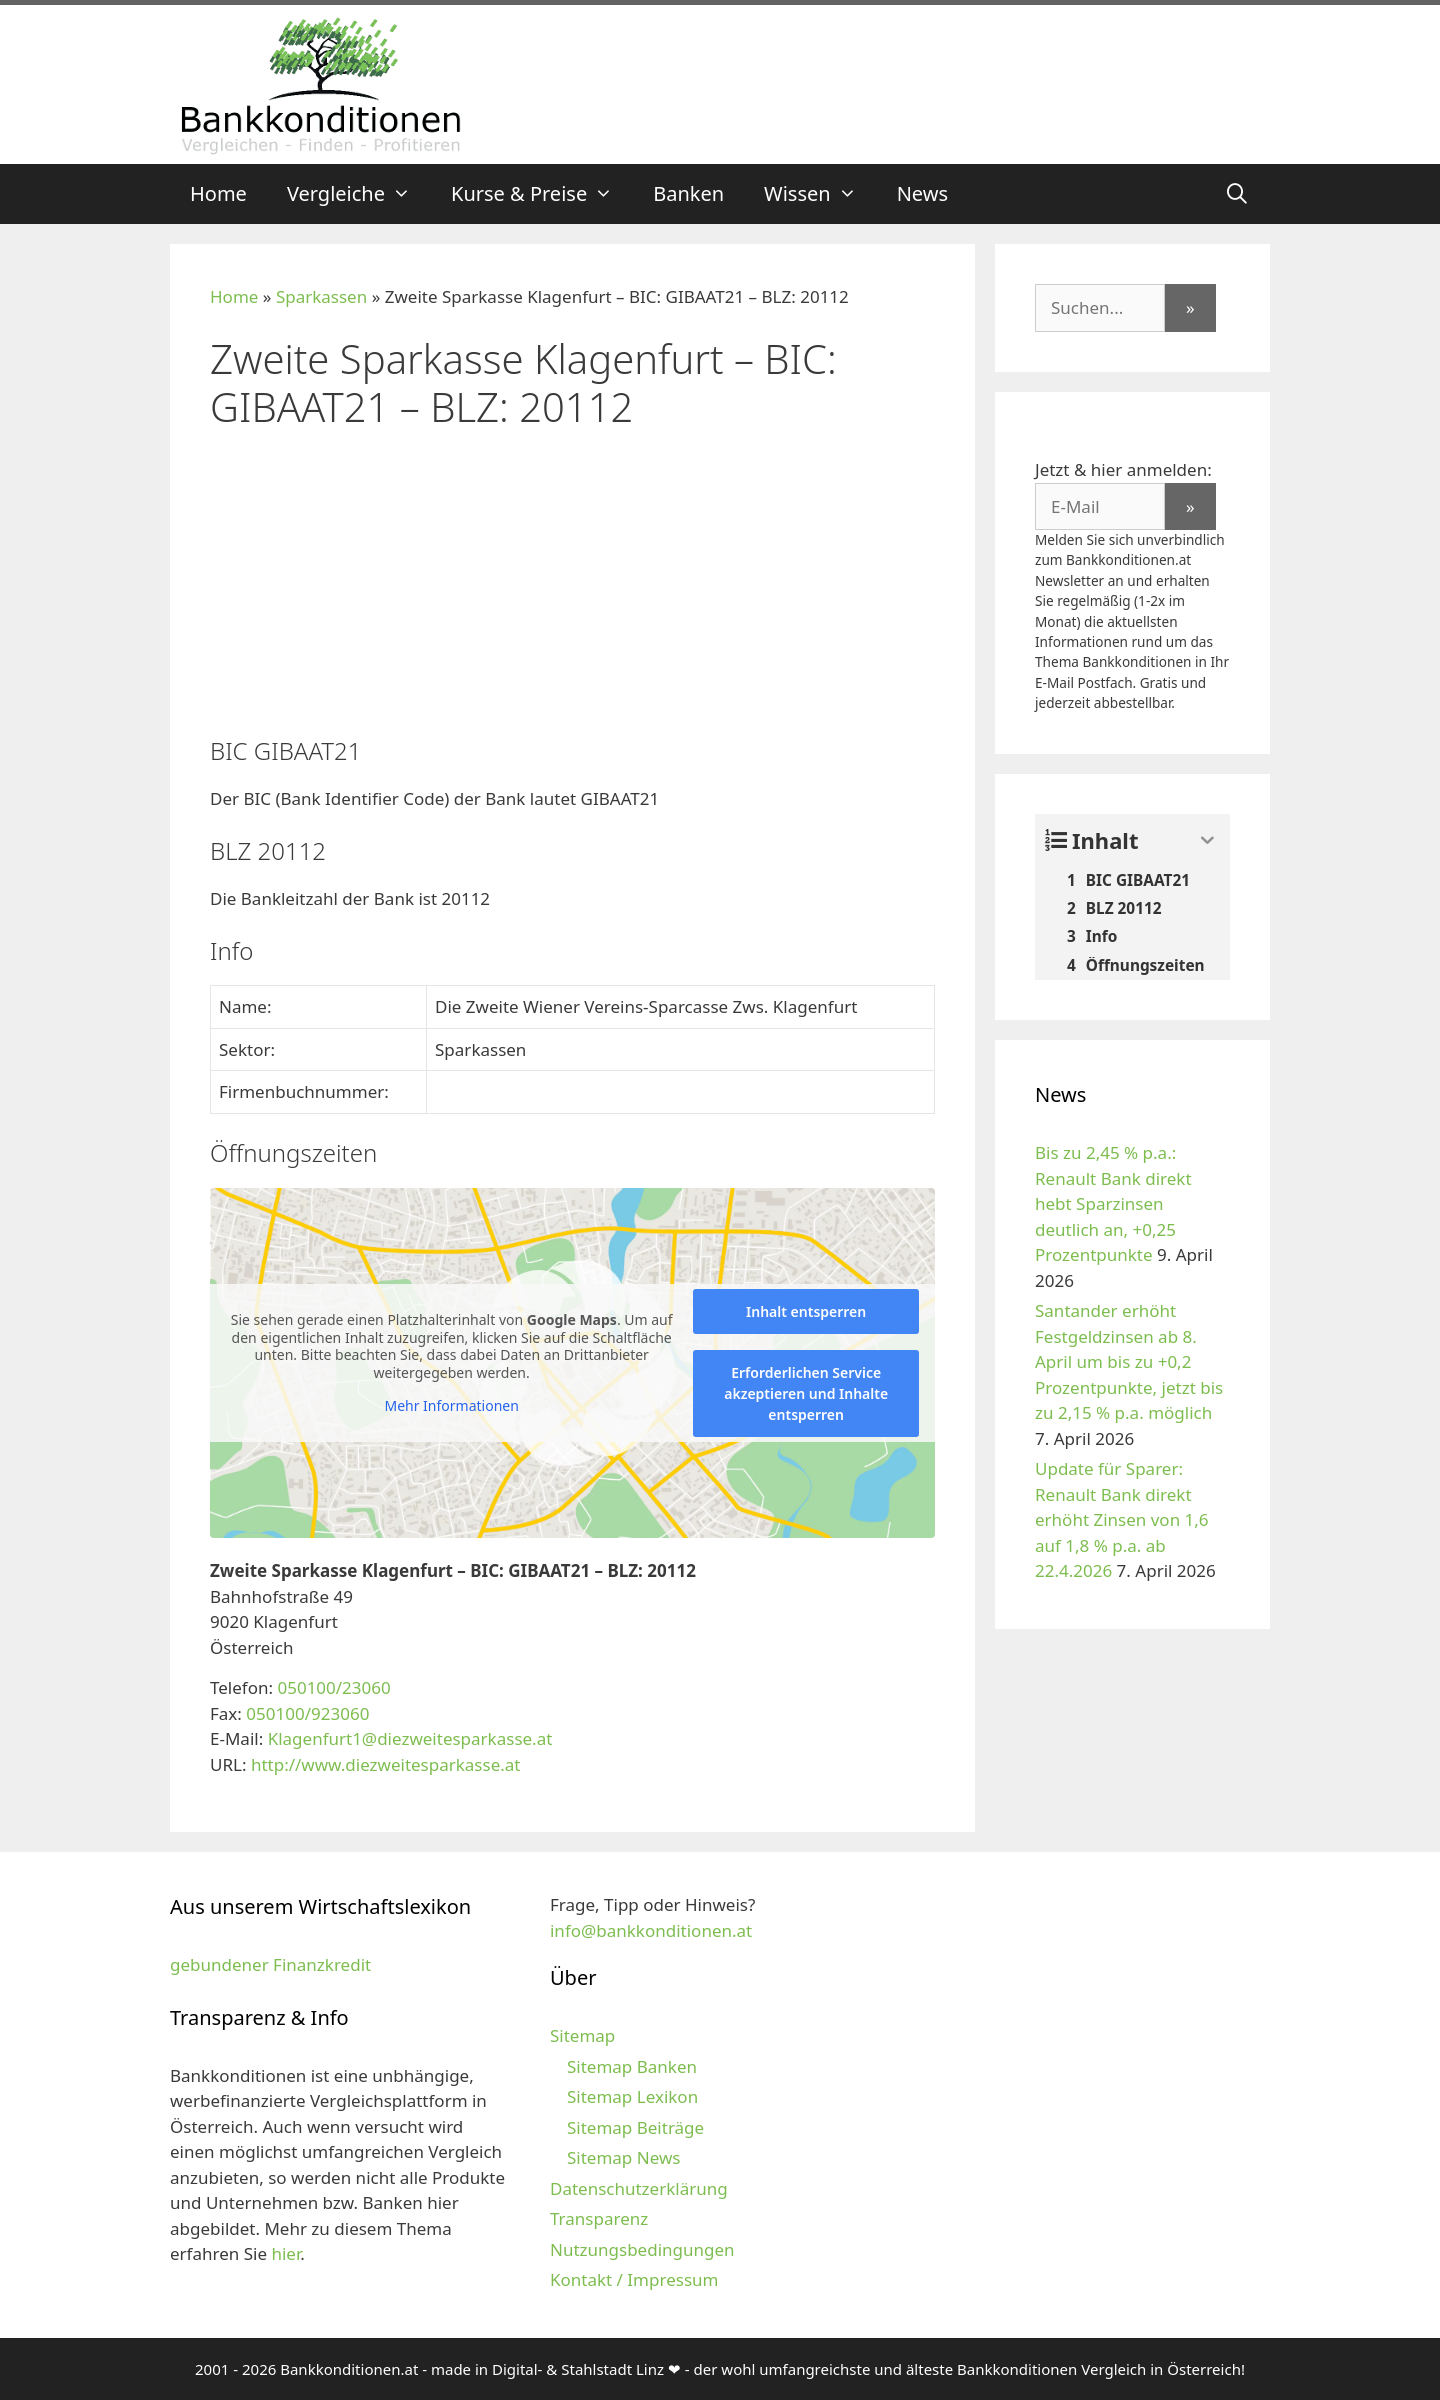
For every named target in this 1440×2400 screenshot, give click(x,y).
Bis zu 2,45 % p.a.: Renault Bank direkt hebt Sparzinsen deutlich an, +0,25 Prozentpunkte (1113, 1203)
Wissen (820, 194)
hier (285, 2253)
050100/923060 (307, 1713)
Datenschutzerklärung (639, 2188)
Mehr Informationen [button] (451, 1406)
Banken (688, 193)
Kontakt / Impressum (634, 2279)
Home (218, 193)
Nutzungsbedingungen (642, 2249)
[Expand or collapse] (1207, 840)
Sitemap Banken (632, 2066)
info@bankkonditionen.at (651, 1930)
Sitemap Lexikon (632, 2096)
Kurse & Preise (542, 194)
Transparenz (599, 2218)
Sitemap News (623, 2157)
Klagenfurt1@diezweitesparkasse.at (410, 1738)
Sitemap (582, 2035)
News (922, 193)
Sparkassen (321, 296)
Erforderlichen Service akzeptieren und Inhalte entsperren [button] (806, 1393)
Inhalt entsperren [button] (806, 1311)
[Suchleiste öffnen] (1237, 194)
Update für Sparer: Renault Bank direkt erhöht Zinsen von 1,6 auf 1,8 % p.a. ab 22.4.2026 (1122, 1519)
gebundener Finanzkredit (270, 1964)
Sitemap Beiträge (635, 2127)
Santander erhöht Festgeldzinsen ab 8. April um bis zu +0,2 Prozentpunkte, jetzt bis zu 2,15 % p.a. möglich (1129, 1361)
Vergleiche (359, 194)
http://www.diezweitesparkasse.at (386, 1764)
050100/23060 (333, 1687)
